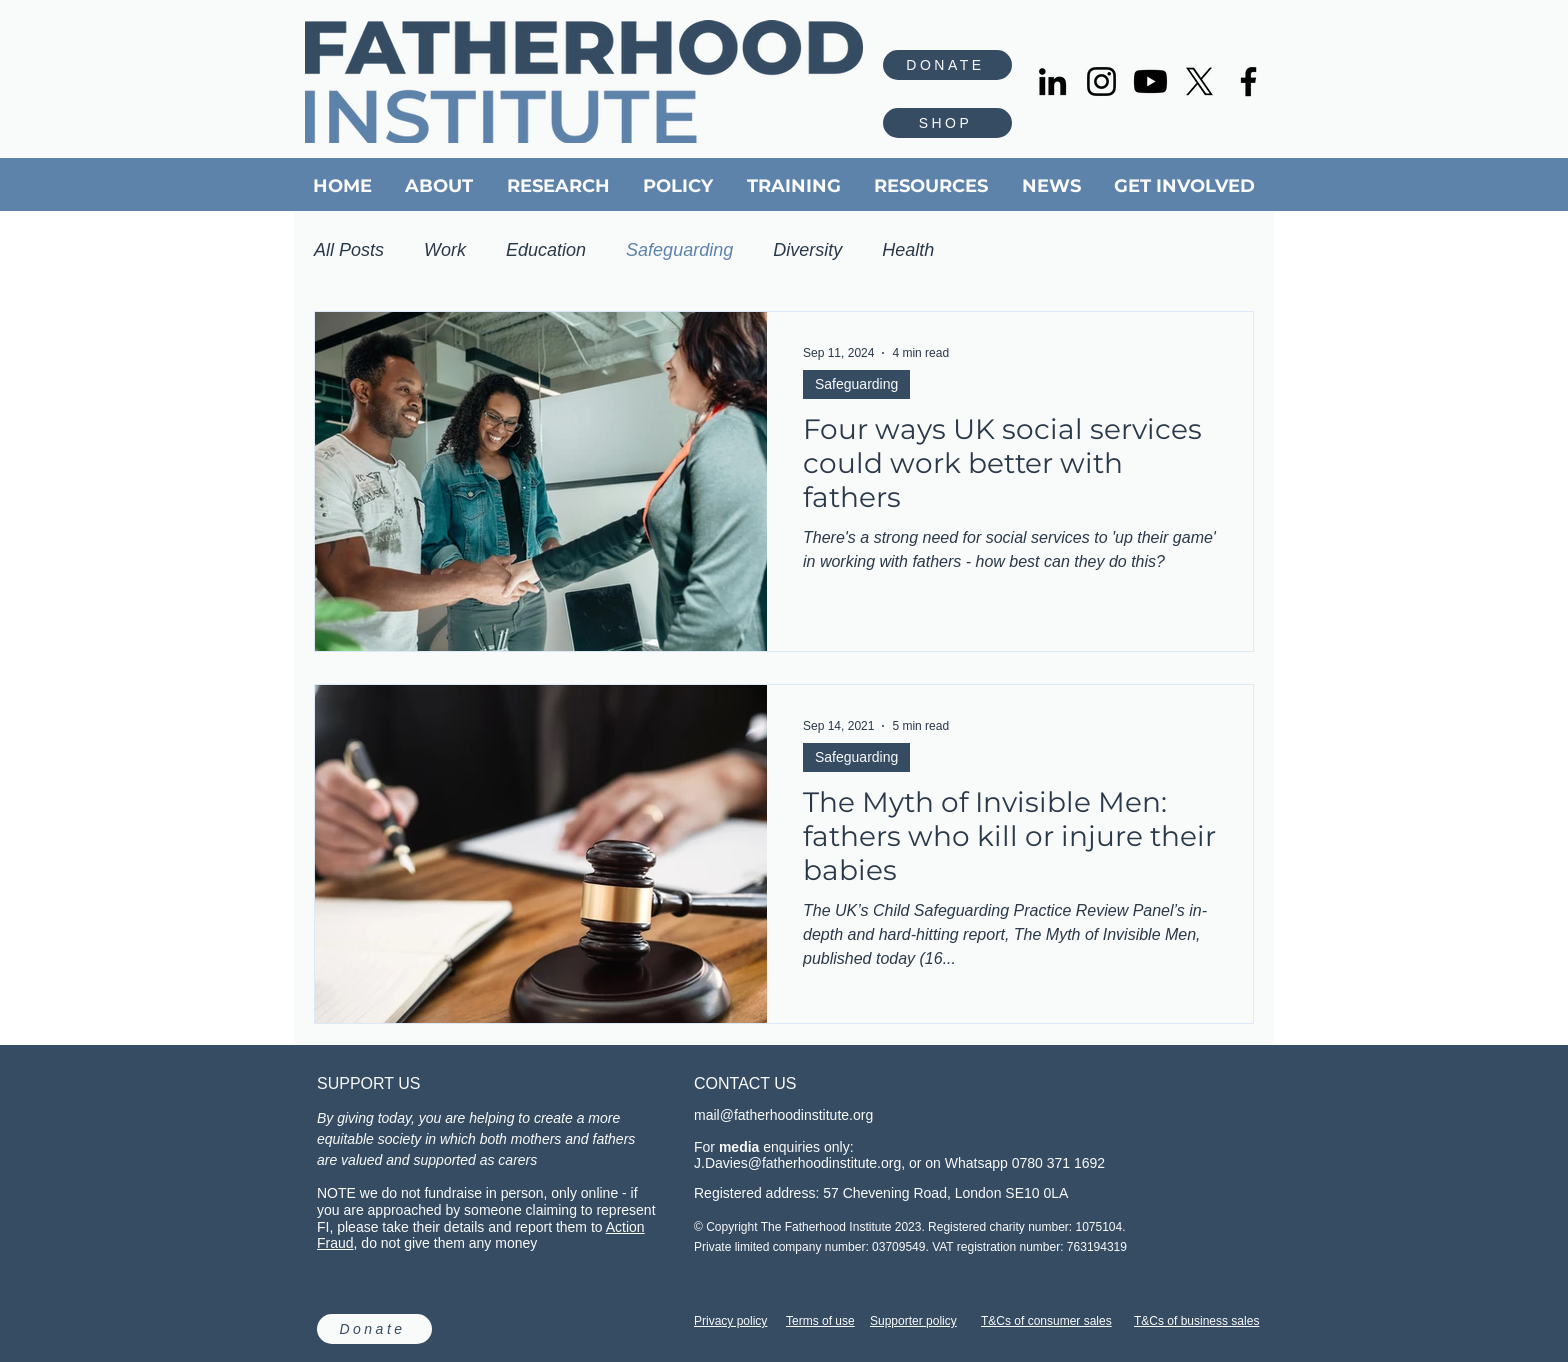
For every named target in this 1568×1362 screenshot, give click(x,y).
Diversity (807, 250)
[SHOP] (947, 123)
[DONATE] (947, 65)
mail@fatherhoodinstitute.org (783, 1115)
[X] (1199, 81)
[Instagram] (1101, 81)
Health (908, 250)
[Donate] (374, 1329)
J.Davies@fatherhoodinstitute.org (797, 1163)
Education (546, 250)
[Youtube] (1150, 81)
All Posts (349, 250)
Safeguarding (679, 250)
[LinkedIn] (1052, 81)
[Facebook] (1248, 81)
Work (445, 250)
